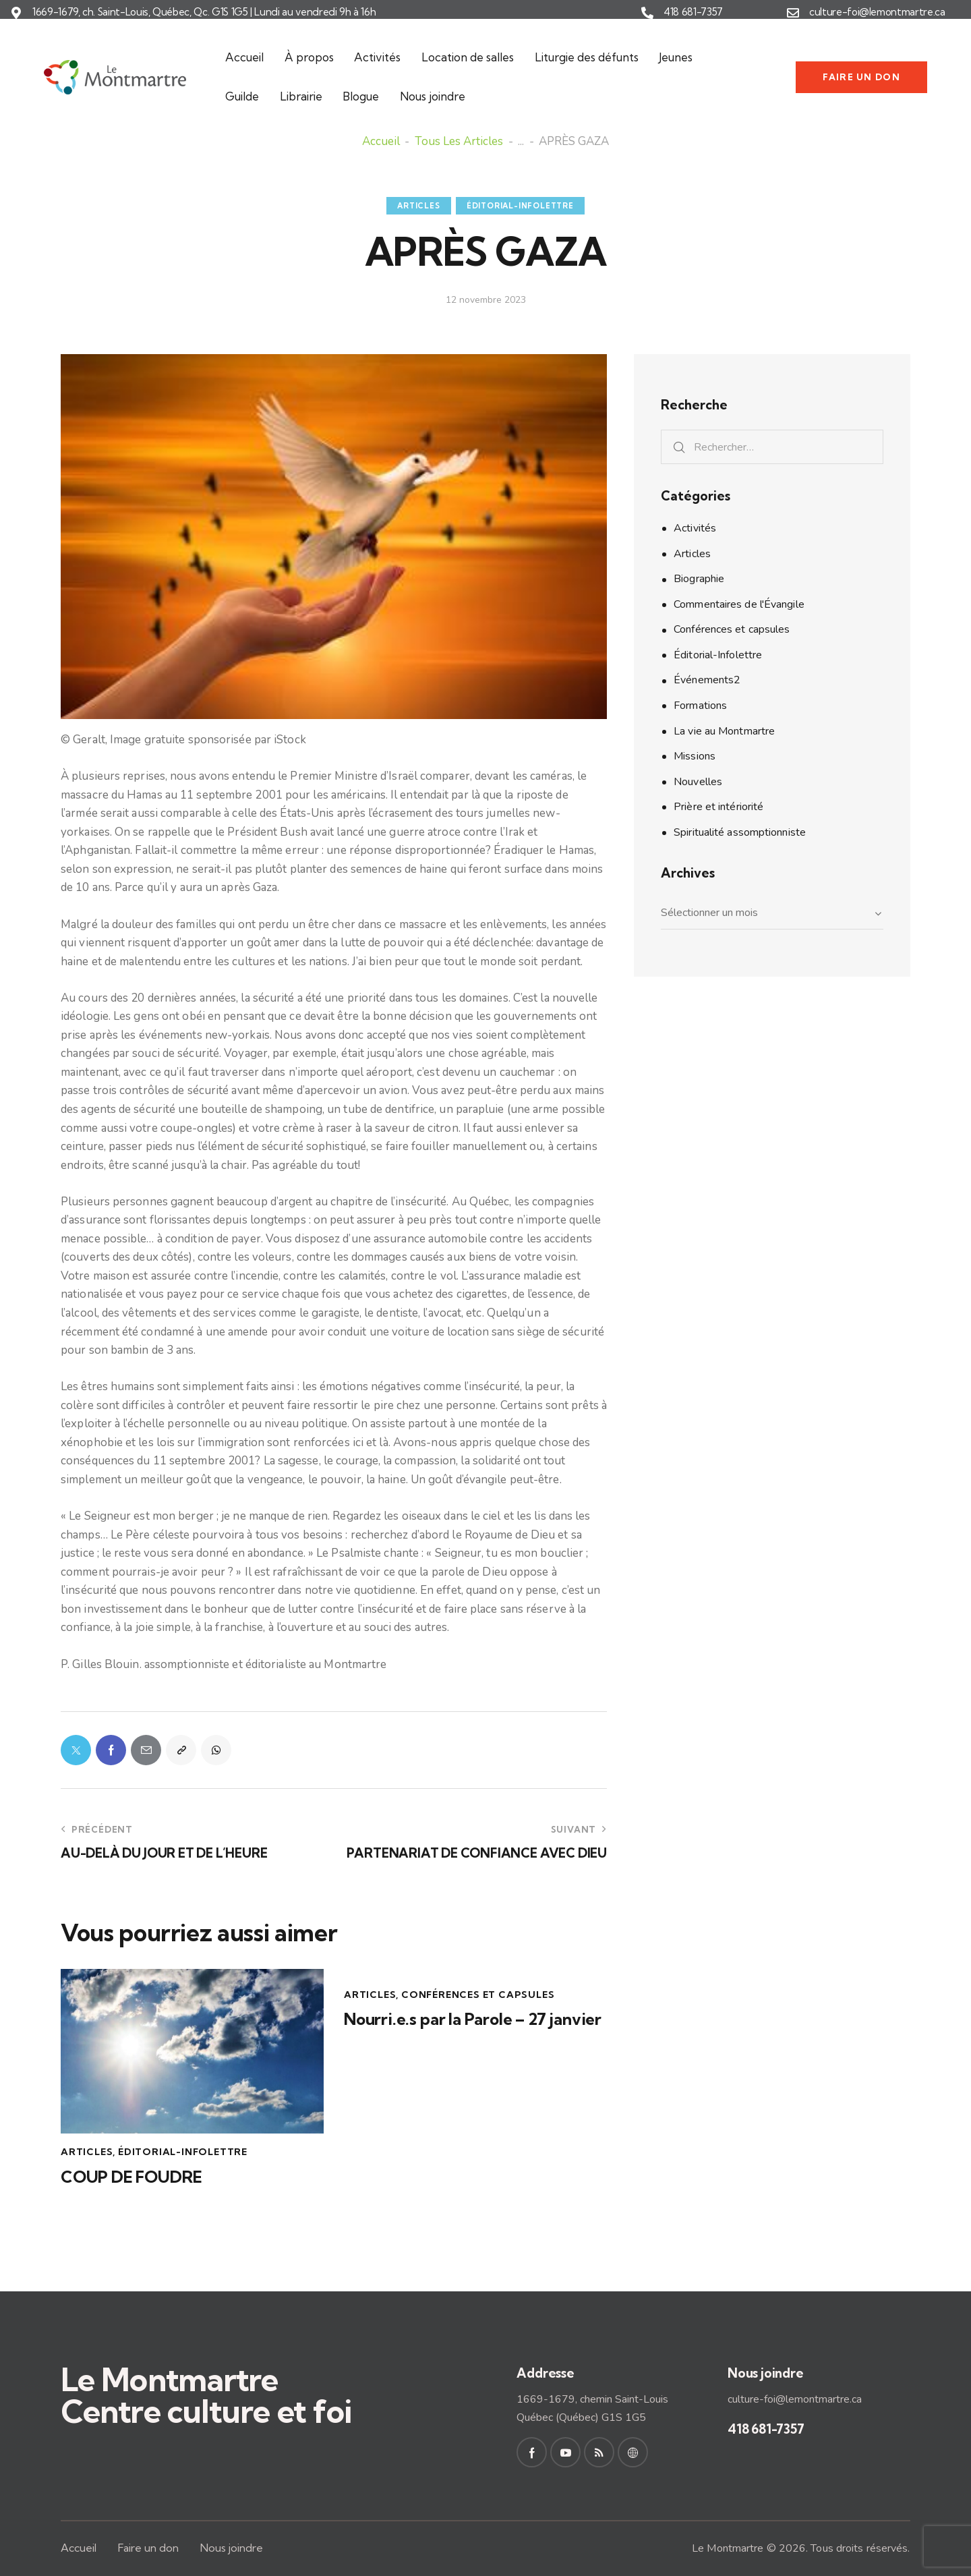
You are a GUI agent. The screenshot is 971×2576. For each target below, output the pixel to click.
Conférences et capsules (477, 1994)
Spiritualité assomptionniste (740, 832)
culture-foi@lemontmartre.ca (877, 12)
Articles (418, 205)
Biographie (699, 578)
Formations (700, 705)
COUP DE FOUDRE (131, 2177)
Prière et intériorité (718, 806)
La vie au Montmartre (724, 731)
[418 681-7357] (647, 13)
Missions (694, 756)
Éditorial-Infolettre (520, 205)
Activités (695, 528)
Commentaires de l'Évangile (739, 604)
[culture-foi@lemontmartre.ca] (793, 13)
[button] (181, 1750)
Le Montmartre (727, 2548)
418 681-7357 (693, 12)
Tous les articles (459, 142)
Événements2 (707, 679)
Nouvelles (698, 781)
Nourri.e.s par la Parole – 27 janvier (472, 2019)
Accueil (381, 142)
